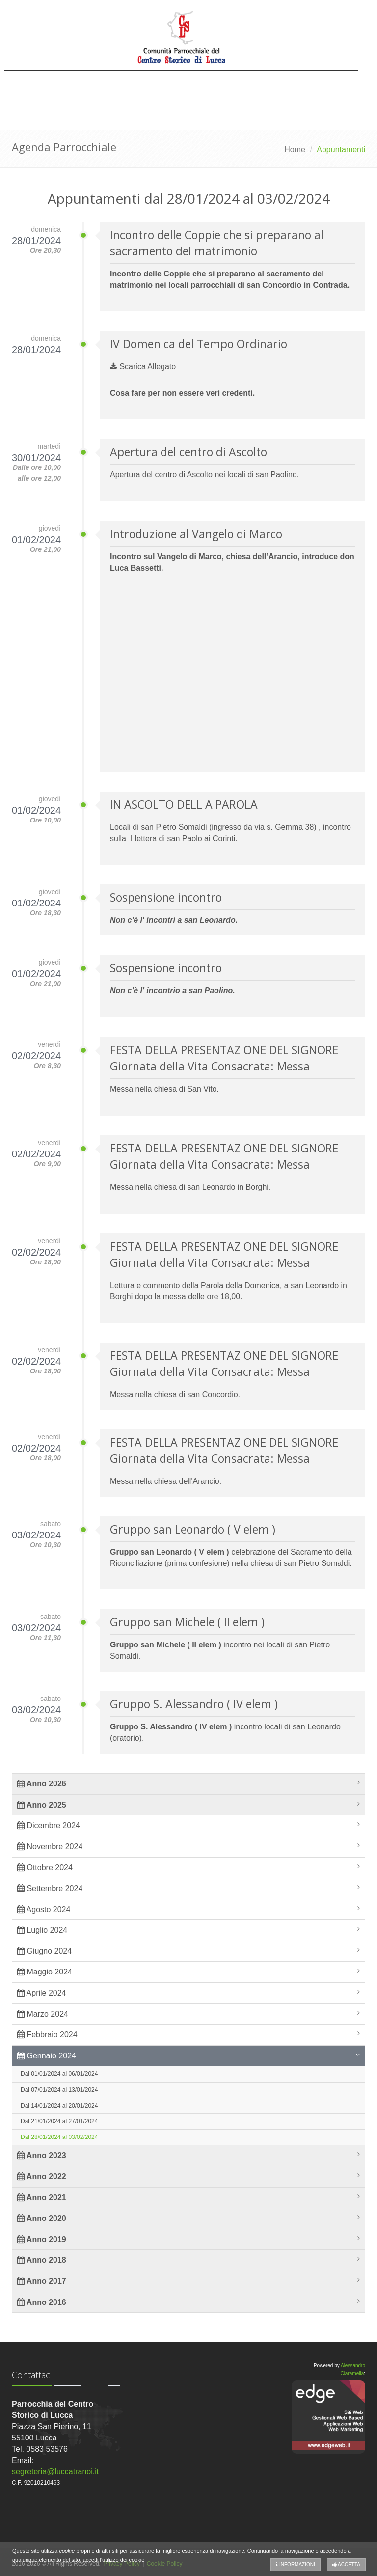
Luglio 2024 (42, 1930)
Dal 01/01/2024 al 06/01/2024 (59, 2073)
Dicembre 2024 (48, 1825)
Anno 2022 (41, 2176)
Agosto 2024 (43, 1909)
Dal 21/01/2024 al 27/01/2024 (59, 2121)
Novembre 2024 (49, 1846)
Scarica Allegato (143, 366)
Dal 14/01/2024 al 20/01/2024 (59, 2105)
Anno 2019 (41, 2239)
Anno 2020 (41, 2218)
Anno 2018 (41, 2260)
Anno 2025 (41, 1805)
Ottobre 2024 (45, 1867)
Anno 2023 (41, 2155)
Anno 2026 (41, 1784)
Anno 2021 (41, 2197)
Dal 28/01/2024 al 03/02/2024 (59, 2137)
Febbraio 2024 (47, 2034)
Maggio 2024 (44, 1972)
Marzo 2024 (42, 2014)
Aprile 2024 (41, 1993)
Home (294, 149)
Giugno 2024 (44, 1951)
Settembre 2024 (49, 1888)
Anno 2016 (41, 2302)
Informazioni (295, 2564)
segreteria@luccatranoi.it (55, 2471)
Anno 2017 (41, 2281)
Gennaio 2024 (46, 2056)
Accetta (346, 2564)
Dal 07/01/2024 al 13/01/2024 (59, 2089)
